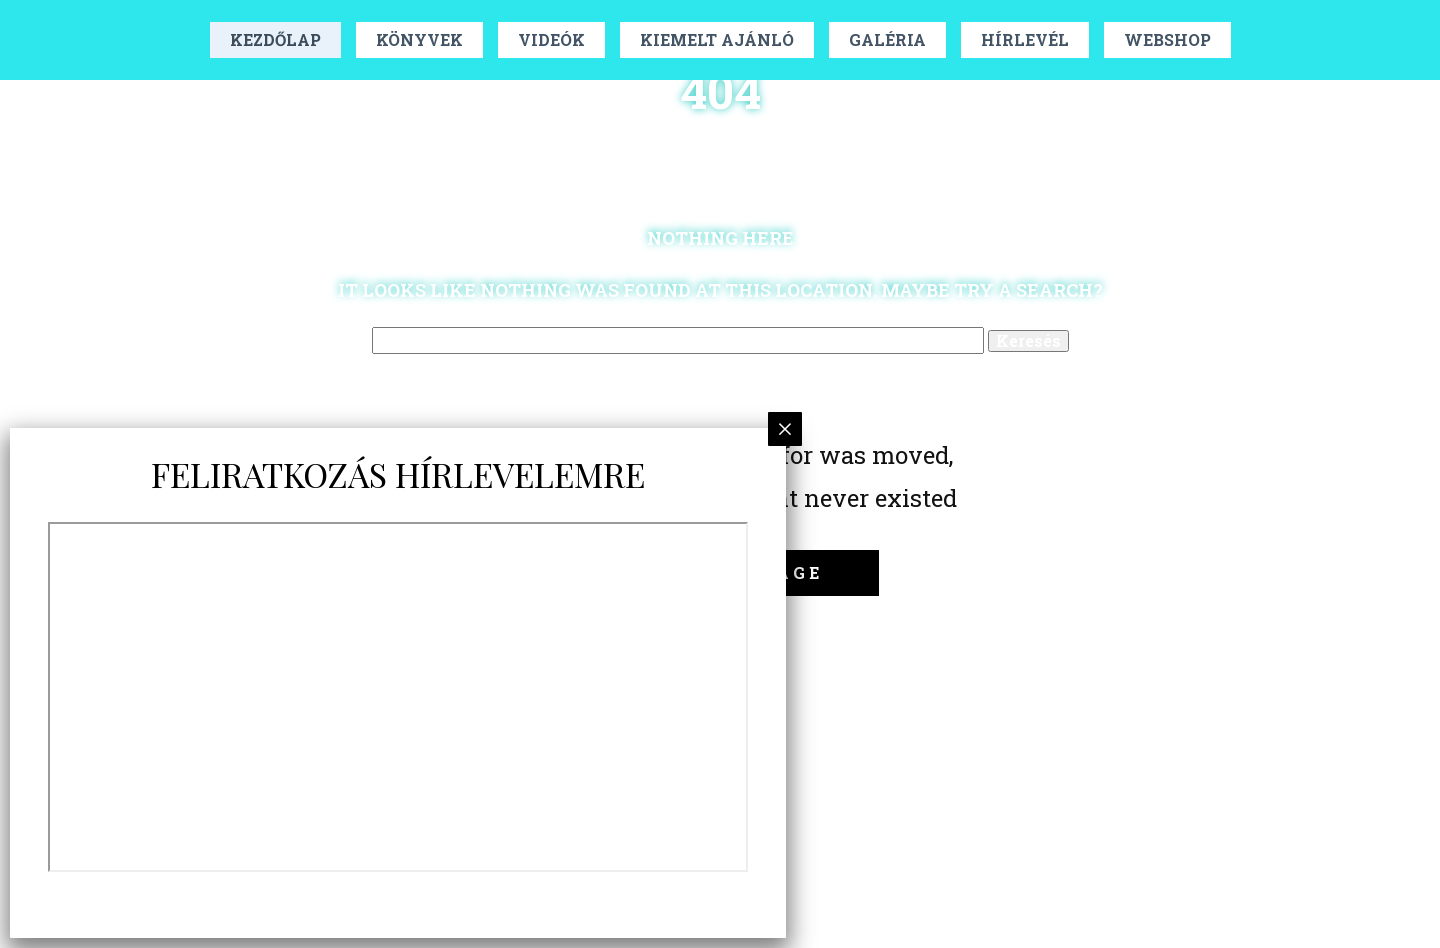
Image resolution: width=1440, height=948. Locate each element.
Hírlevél (1025, 39)
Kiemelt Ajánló (717, 39)
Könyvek (419, 39)
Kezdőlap (275, 39)
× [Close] (785, 428)
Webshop (1167, 39)
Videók (551, 39)
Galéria (887, 39)
